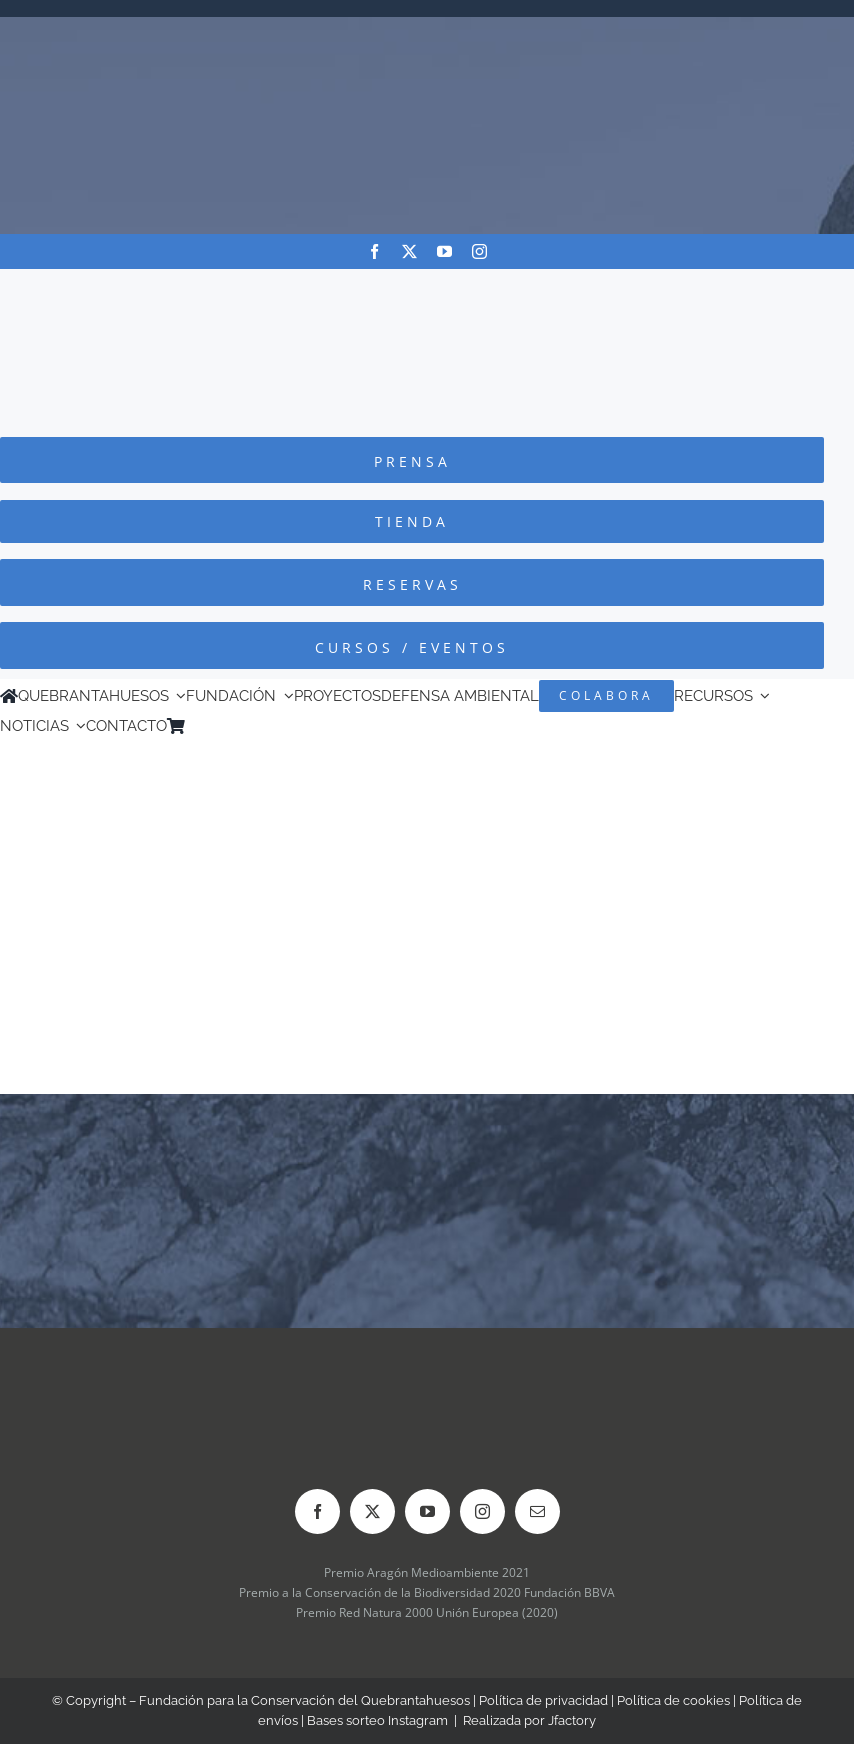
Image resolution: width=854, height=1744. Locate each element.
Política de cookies (673, 1700)
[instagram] (479, 251)
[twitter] (409, 251)
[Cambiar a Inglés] (223, 726)
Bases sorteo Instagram (377, 1720)
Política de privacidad (543, 1700)
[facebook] (374, 251)
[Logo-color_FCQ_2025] (427, 287)
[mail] (537, 1511)
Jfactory (572, 1720)
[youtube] (444, 251)
